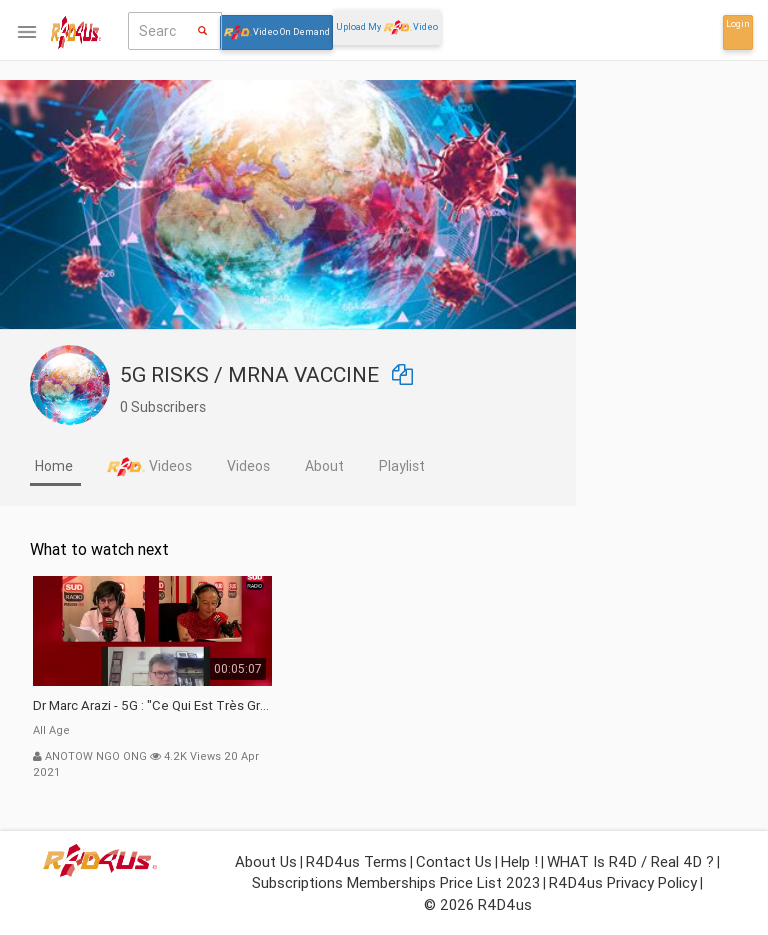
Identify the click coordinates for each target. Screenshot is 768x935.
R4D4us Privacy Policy (623, 882)
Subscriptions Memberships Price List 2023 (396, 882)
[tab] (183, 468)
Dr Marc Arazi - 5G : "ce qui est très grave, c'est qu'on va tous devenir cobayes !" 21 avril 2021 (280, 705)
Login (738, 24)
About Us (266, 861)
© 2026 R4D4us (478, 904)
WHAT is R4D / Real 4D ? (630, 861)
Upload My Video (387, 27)
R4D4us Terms (356, 861)
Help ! (519, 861)
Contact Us (454, 861)
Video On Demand (276, 32)
